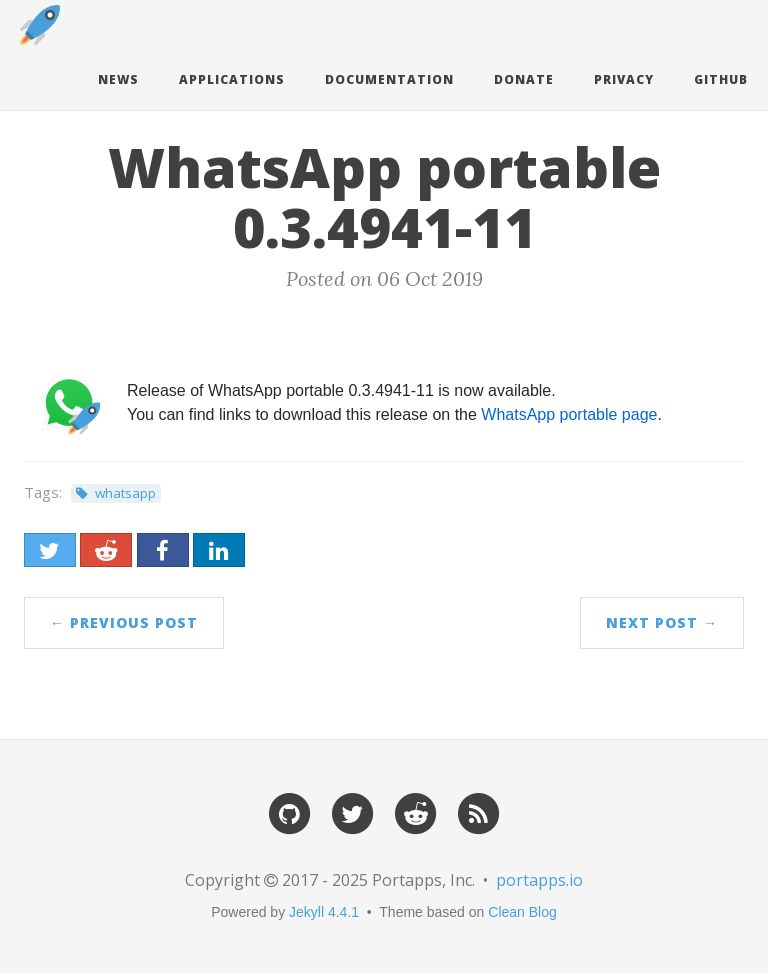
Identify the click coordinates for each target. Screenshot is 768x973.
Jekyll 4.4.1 (324, 912)
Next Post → (662, 622)
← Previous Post (124, 622)
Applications (232, 79)
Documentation (389, 79)
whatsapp (125, 493)
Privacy (624, 79)
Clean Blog (522, 912)
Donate (524, 79)
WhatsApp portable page (569, 414)
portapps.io (539, 880)
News (118, 79)
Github (721, 79)
